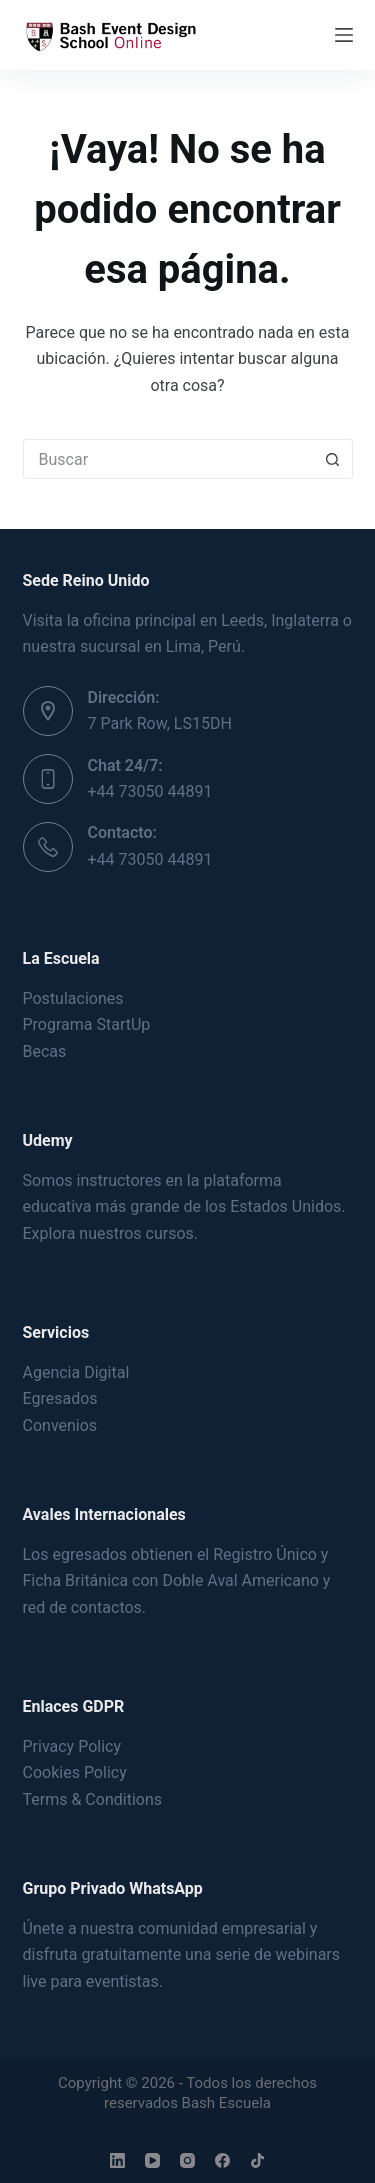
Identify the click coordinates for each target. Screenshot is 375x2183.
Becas (45, 1051)
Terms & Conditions (93, 1799)
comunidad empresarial (222, 1928)
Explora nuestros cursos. (111, 1233)
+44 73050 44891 (150, 791)
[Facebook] (222, 2160)
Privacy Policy (72, 1746)
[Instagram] (187, 2160)
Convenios (60, 1425)
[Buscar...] (168, 459)
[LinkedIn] (117, 2160)
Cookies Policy (75, 1772)
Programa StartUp (87, 1024)
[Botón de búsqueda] (333, 459)
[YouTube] (152, 2160)
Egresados (60, 1398)
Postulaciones (73, 998)
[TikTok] (257, 2160)
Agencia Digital (76, 1372)
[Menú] (344, 35)
